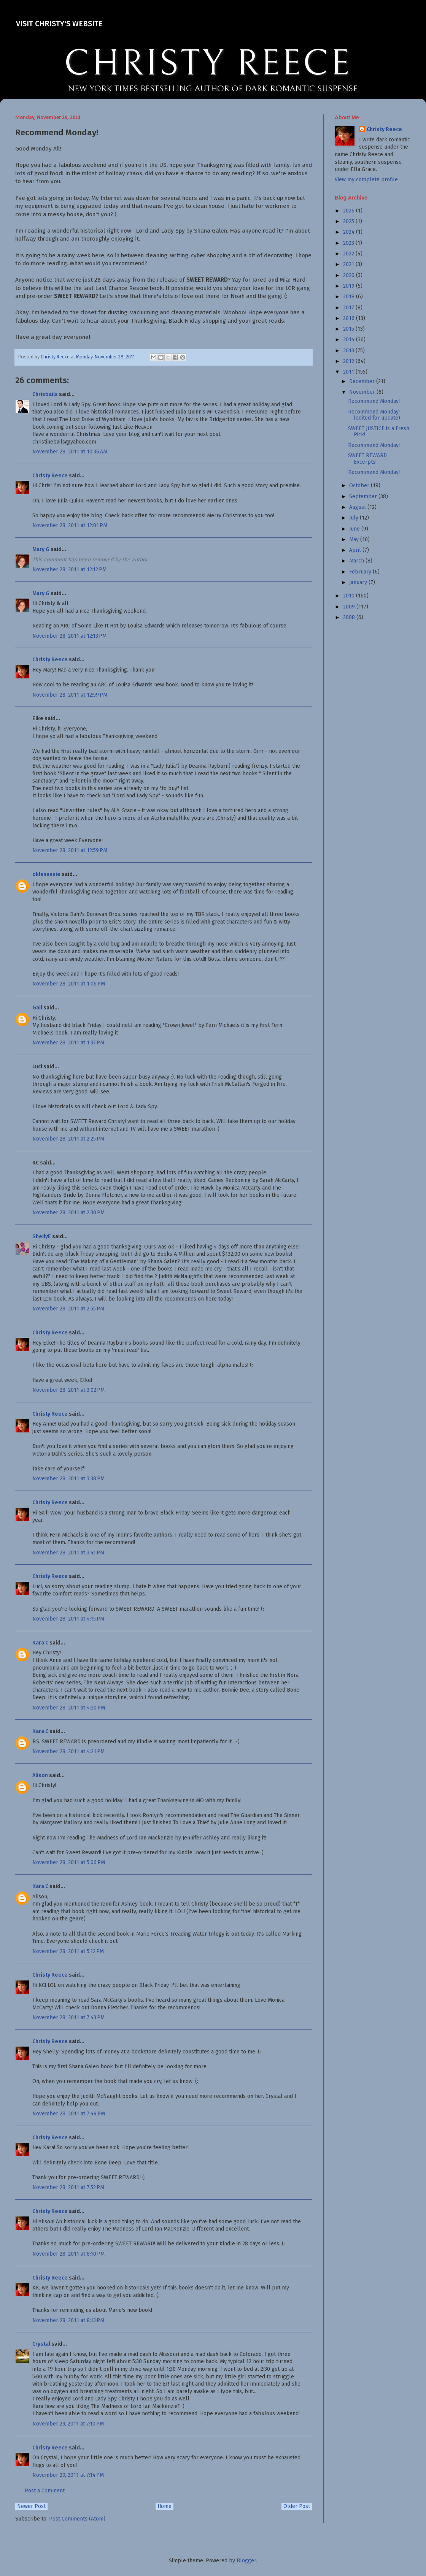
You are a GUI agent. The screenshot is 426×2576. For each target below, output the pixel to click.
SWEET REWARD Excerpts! (367, 458)
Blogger (246, 2560)
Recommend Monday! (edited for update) (374, 415)
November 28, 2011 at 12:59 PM (69, 695)
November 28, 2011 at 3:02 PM (68, 1390)
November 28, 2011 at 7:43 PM (68, 2017)
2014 (349, 339)
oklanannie (46, 874)
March (357, 561)
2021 (349, 264)
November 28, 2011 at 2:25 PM (68, 1139)
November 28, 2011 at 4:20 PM (68, 1708)
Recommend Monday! (374, 401)
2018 (349, 296)
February (361, 572)
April (355, 550)
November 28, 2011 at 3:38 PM (68, 1478)
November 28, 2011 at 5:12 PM (68, 1951)
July (354, 518)
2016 (349, 318)
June (355, 529)
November (363, 392)
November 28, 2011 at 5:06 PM (68, 1862)
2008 (349, 617)
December (362, 381)
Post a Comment (45, 2490)
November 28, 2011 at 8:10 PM (68, 2254)
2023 (349, 243)
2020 (349, 275)
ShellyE (41, 1236)
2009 (349, 607)
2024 (349, 232)
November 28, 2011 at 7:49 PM (68, 2113)
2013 (349, 350)
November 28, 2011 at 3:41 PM (68, 1552)
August (358, 507)
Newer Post (31, 2506)
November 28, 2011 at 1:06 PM (68, 984)
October (360, 485)
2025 (349, 221)
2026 (349, 211)
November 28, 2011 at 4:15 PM (68, 1619)
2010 (349, 596)
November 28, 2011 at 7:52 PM (68, 2187)
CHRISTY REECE (207, 64)
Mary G (40, 549)
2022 (349, 253)
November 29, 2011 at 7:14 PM (68, 2475)
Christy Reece (50, 475)
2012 (349, 361)
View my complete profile (366, 179)
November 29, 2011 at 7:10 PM (68, 2424)
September (363, 496)
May (354, 539)
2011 (349, 372)
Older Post (296, 2506)
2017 (349, 307)
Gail (37, 1007)
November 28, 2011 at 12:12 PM (69, 569)
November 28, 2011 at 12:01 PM (69, 525)
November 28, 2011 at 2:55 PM (68, 1308)
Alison (40, 1775)
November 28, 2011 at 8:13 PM (68, 2320)
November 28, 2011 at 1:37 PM (68, 1042)
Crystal (41, 2344)
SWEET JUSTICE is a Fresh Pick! (378, 431)
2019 (349, 286)
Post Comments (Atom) (77, 2519)
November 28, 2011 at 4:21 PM (68, 1751)
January (359, 582)
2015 (349, 329)
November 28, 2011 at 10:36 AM (69, 451)
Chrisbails (45, 394)
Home (164, 2506)
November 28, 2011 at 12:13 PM (69, 636)
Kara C (40, 1643)
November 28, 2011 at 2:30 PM (68, 1212)
